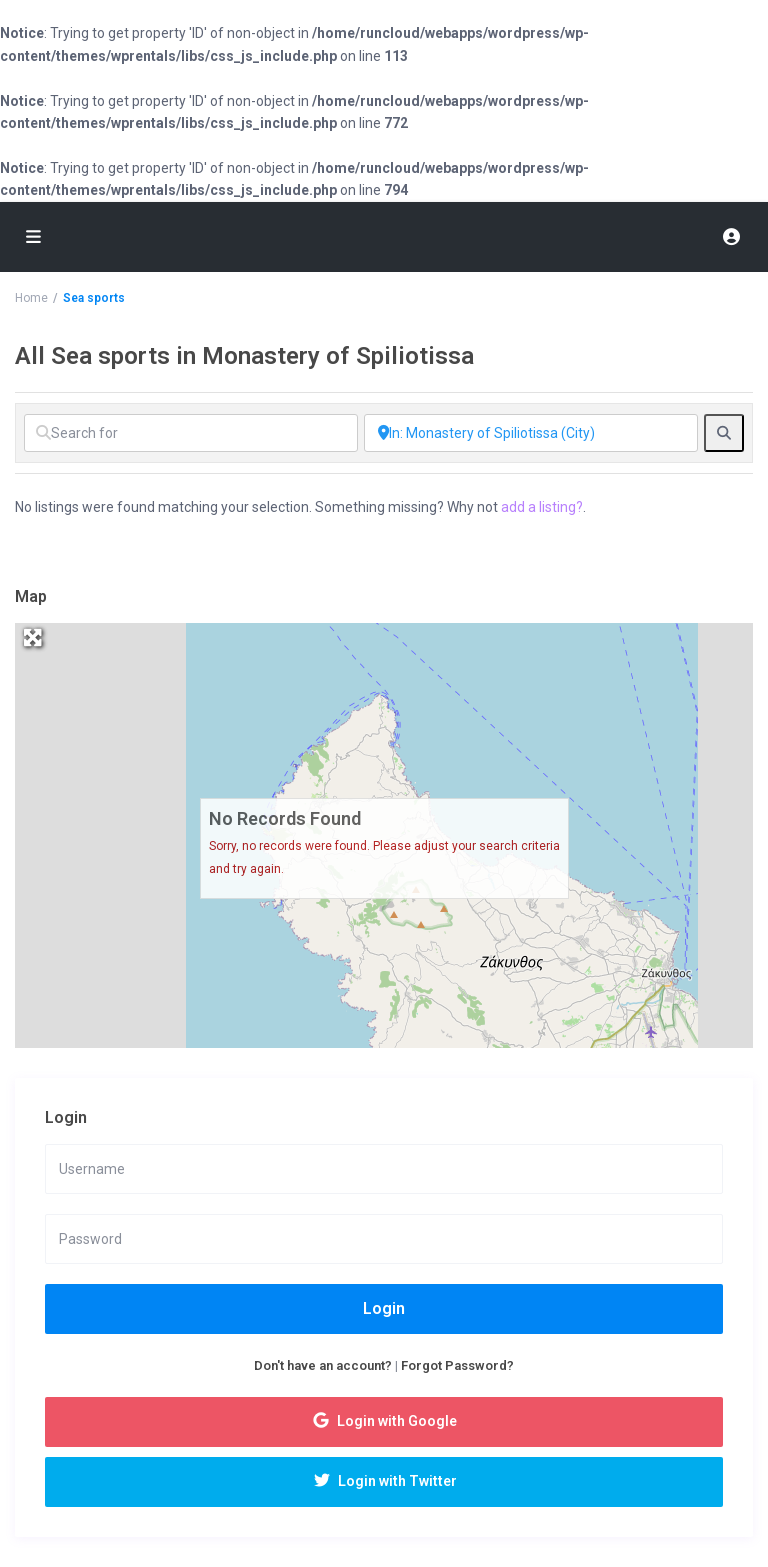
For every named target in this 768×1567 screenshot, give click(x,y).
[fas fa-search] (724, 433)
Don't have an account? (323, 1365)
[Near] (531, 433)
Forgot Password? (457, 1365)
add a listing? (542, 507)
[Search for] (191, 433)
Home (31, 298)
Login (384, 1308)
